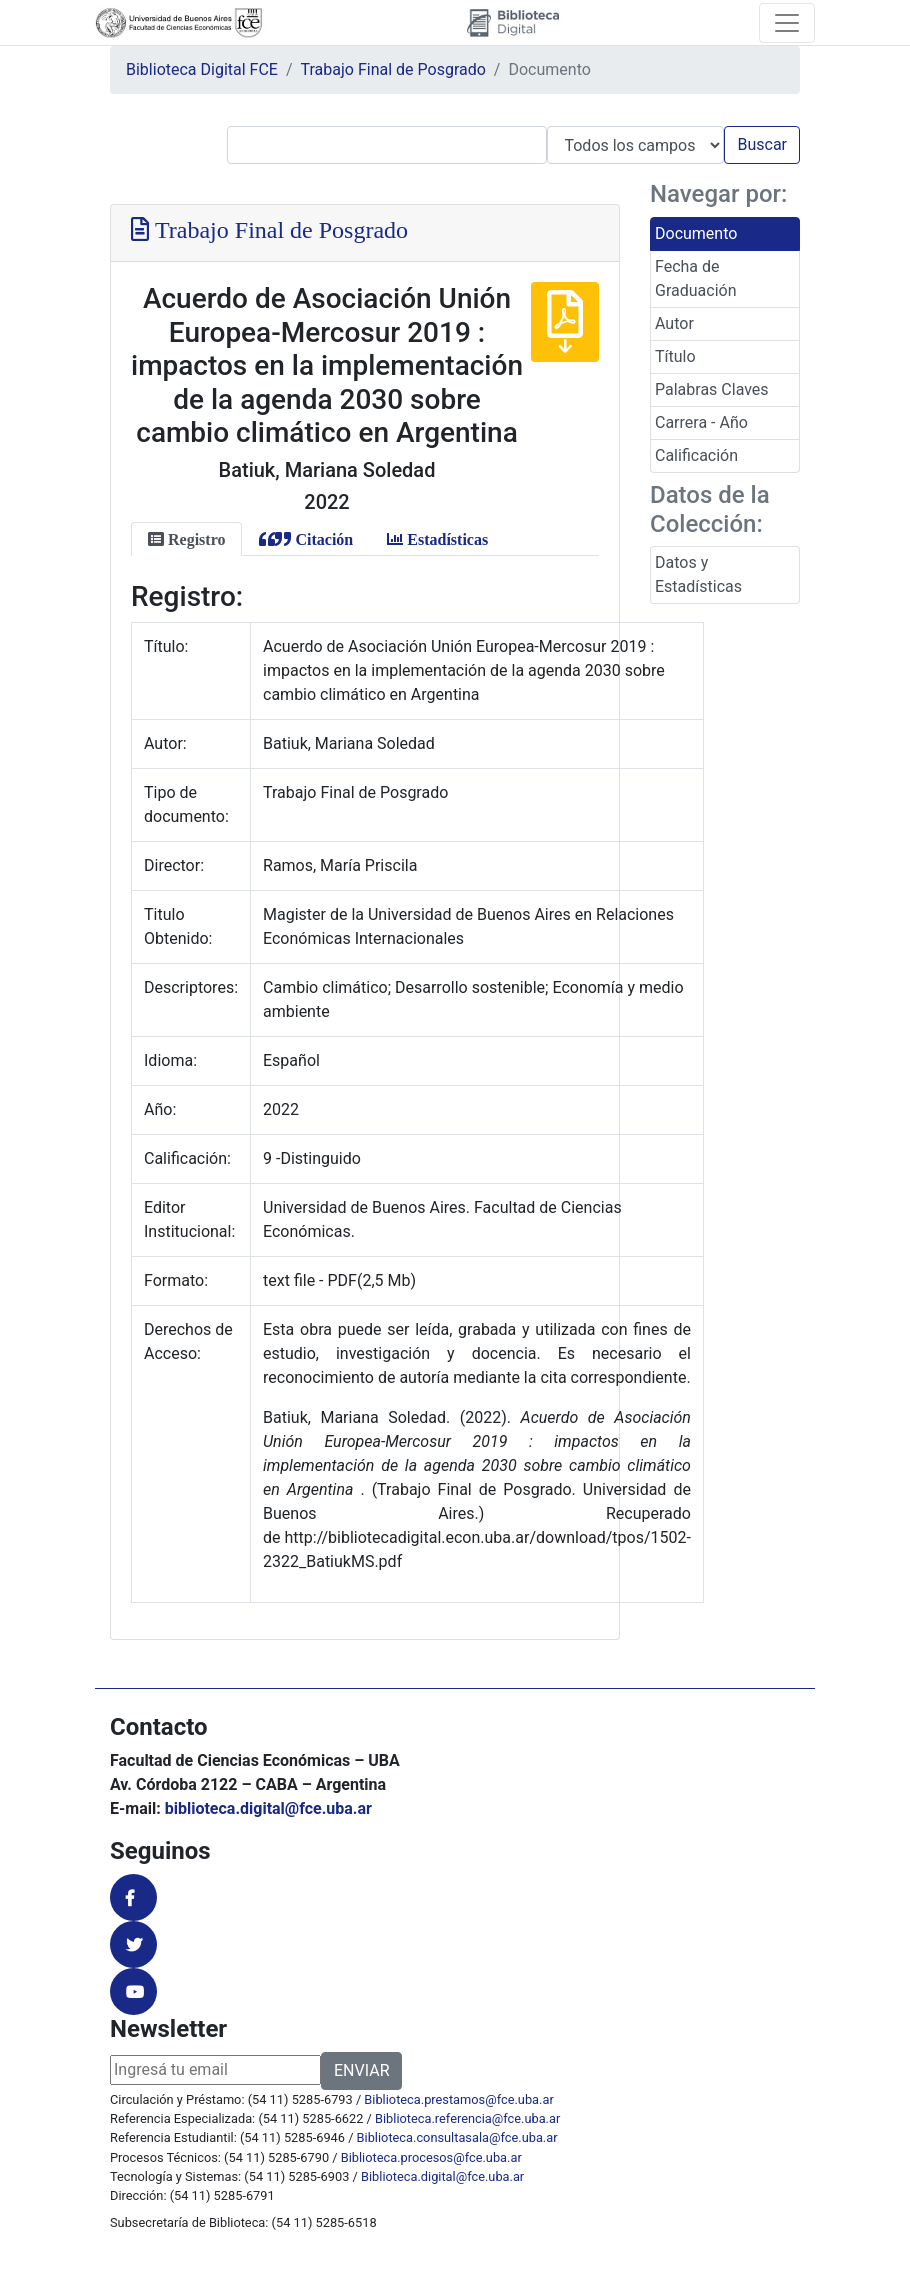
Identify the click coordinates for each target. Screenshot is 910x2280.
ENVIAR (361, 2070)
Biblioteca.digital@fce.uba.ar (442, 2176)
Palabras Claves (712, 389)
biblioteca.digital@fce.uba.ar (268, 1808)
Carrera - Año (701, 422)
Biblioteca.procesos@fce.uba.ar (431, 2157)
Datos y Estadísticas (698, 574)
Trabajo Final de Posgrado (393, 69)
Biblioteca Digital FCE (202, 69)
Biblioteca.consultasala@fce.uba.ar (457, 2137)
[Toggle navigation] (787, 23)
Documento (696, 233)
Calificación (696, 455)
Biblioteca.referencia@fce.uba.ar (467, 2118)
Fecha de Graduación (695, 278)
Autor (674, 323)
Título (675, 356)
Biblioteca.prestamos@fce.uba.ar (458, 2099)
